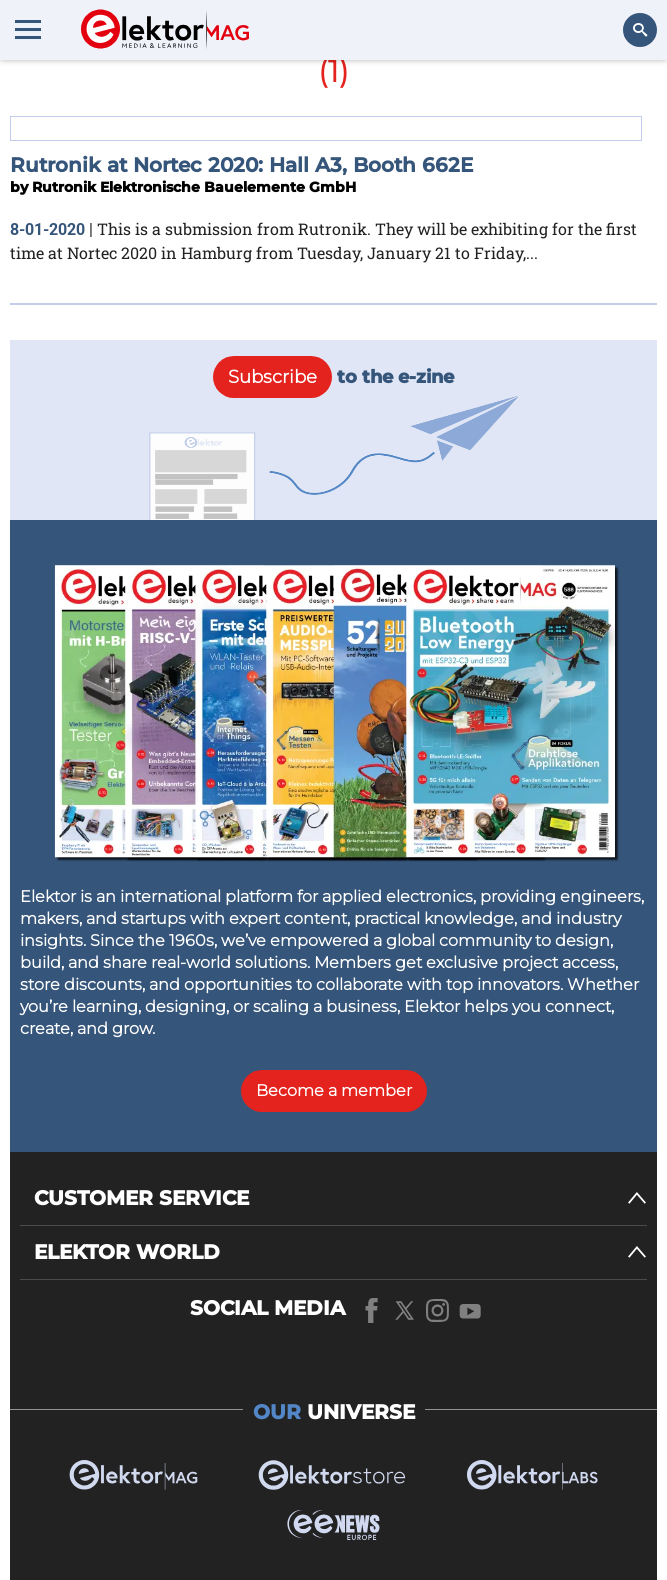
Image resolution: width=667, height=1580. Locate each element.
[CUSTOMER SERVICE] (340, 1198)
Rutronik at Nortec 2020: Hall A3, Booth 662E (241, 165)
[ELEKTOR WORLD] (340, 1252)
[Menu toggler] (28, 29)
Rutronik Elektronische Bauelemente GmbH (194, 187)
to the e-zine (333, 377)
